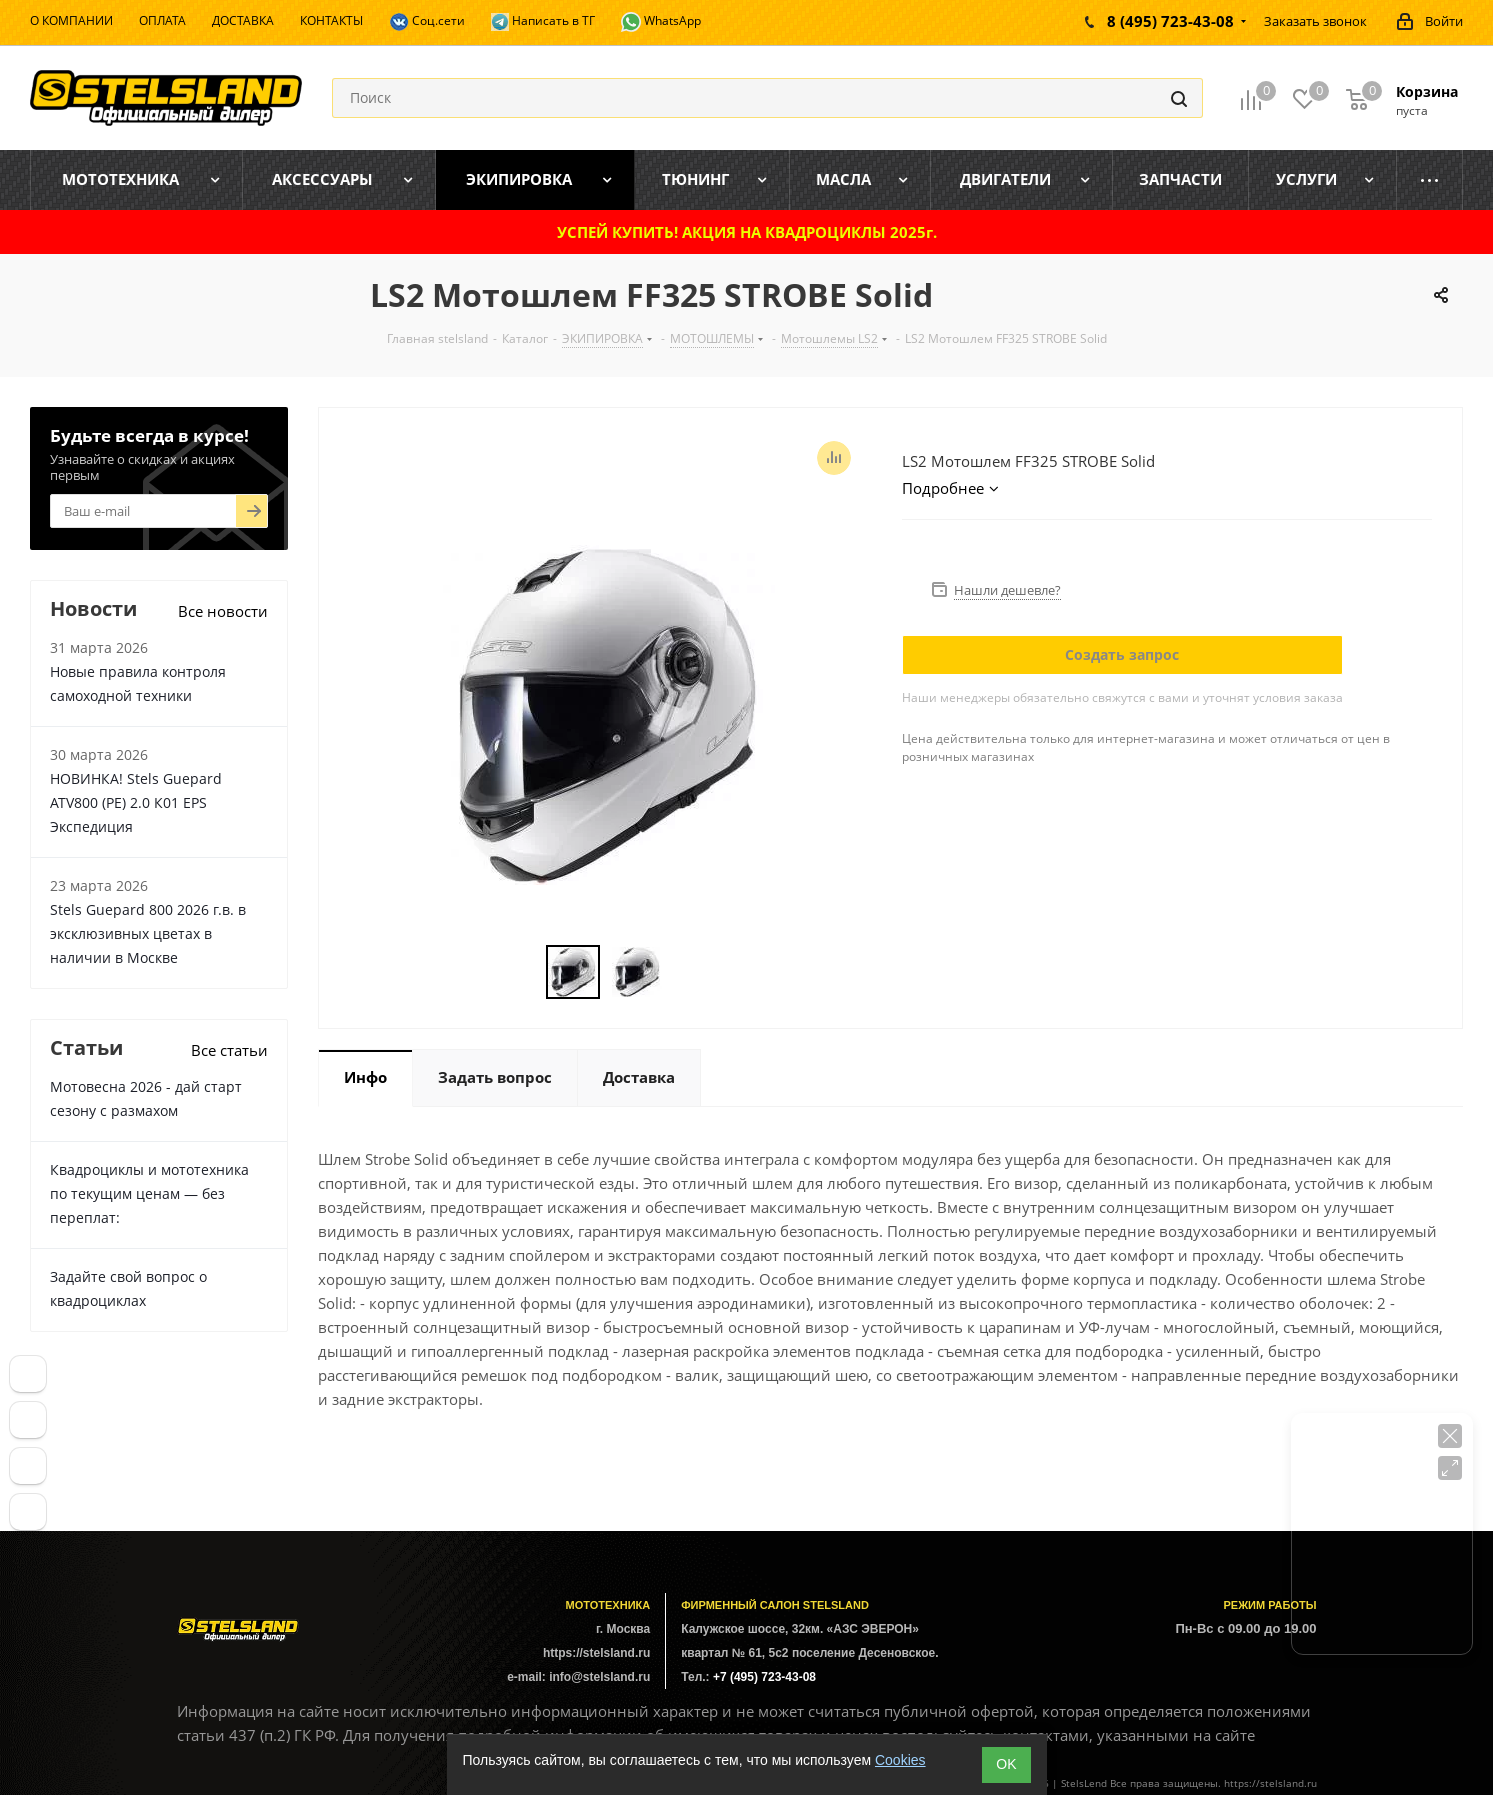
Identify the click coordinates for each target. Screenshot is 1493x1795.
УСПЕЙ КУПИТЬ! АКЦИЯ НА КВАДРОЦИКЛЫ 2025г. (747, 232)
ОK (1006, 1764)
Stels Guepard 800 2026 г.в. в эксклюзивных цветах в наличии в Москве (148, 933)
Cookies (900, 1760)
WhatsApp (661, 22)
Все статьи (229, 1050)
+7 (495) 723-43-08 (764, 1677)
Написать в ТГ (543, 21)
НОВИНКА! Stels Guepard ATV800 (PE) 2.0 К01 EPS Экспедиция (136, 802)
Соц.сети (427, 22)
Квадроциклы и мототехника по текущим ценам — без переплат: (149, 1193)
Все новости (223, 611)
